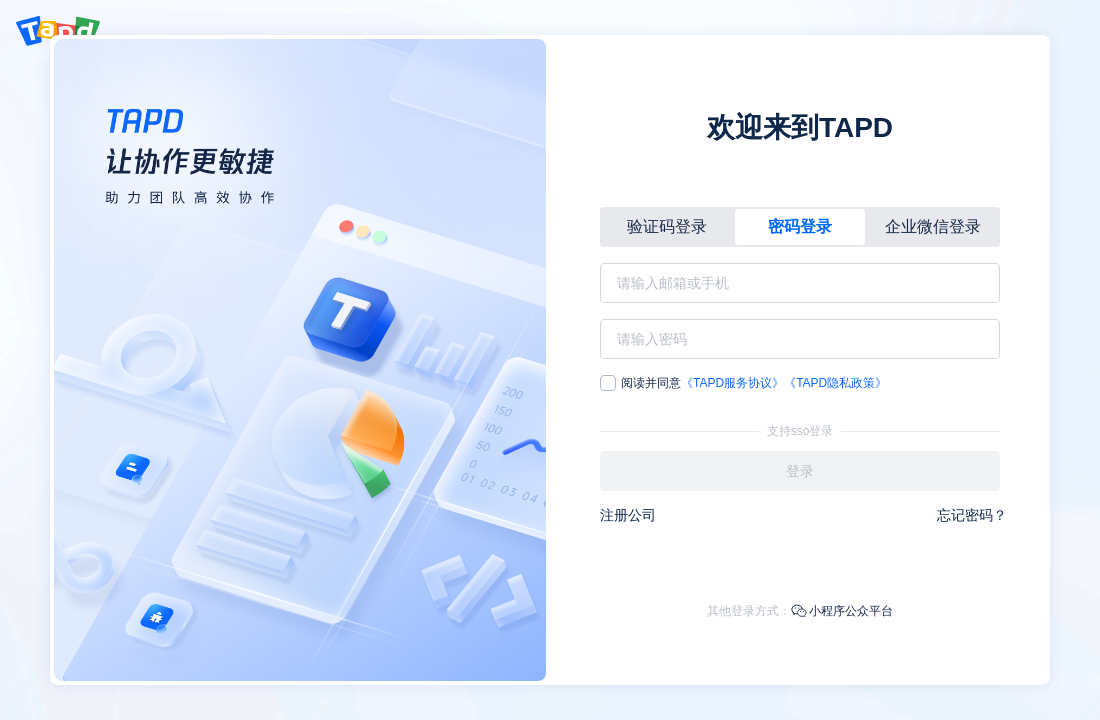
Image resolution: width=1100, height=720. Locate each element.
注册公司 (628, 515)
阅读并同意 (743, 383)
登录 (800, 471)
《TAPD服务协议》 (732, 383)
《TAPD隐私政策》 (835, 383)
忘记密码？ (972, 515)
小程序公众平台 (842, 611)
